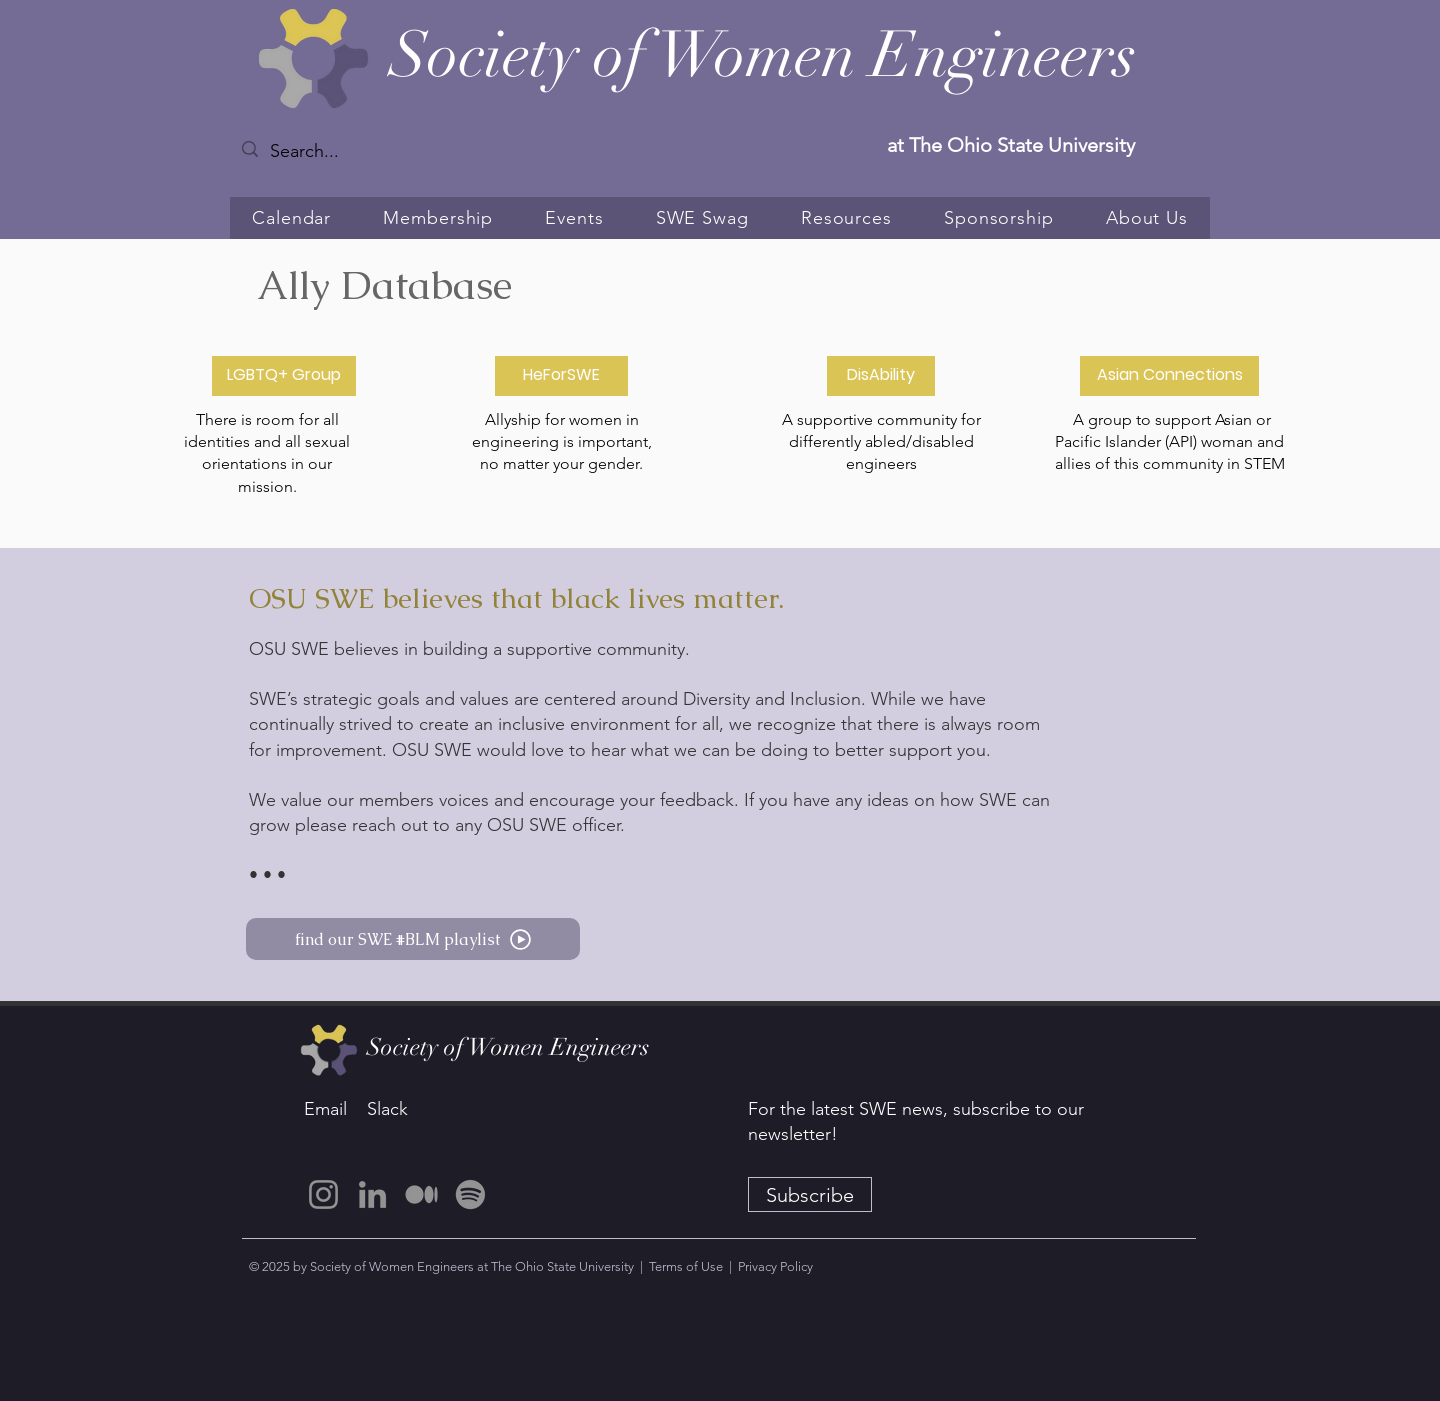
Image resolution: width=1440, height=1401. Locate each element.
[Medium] (421, 1194)
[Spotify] (470, 1194)
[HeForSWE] (561, 376)
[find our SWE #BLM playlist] (413, 939)
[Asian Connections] (1169, 376)
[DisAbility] (881, 376)
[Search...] (327, 151)
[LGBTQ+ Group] (284, 376)
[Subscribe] (810, 1194)
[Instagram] (323, 1194)
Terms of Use (686, 1266)
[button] (438, 218)
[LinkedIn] (372, 1194)
